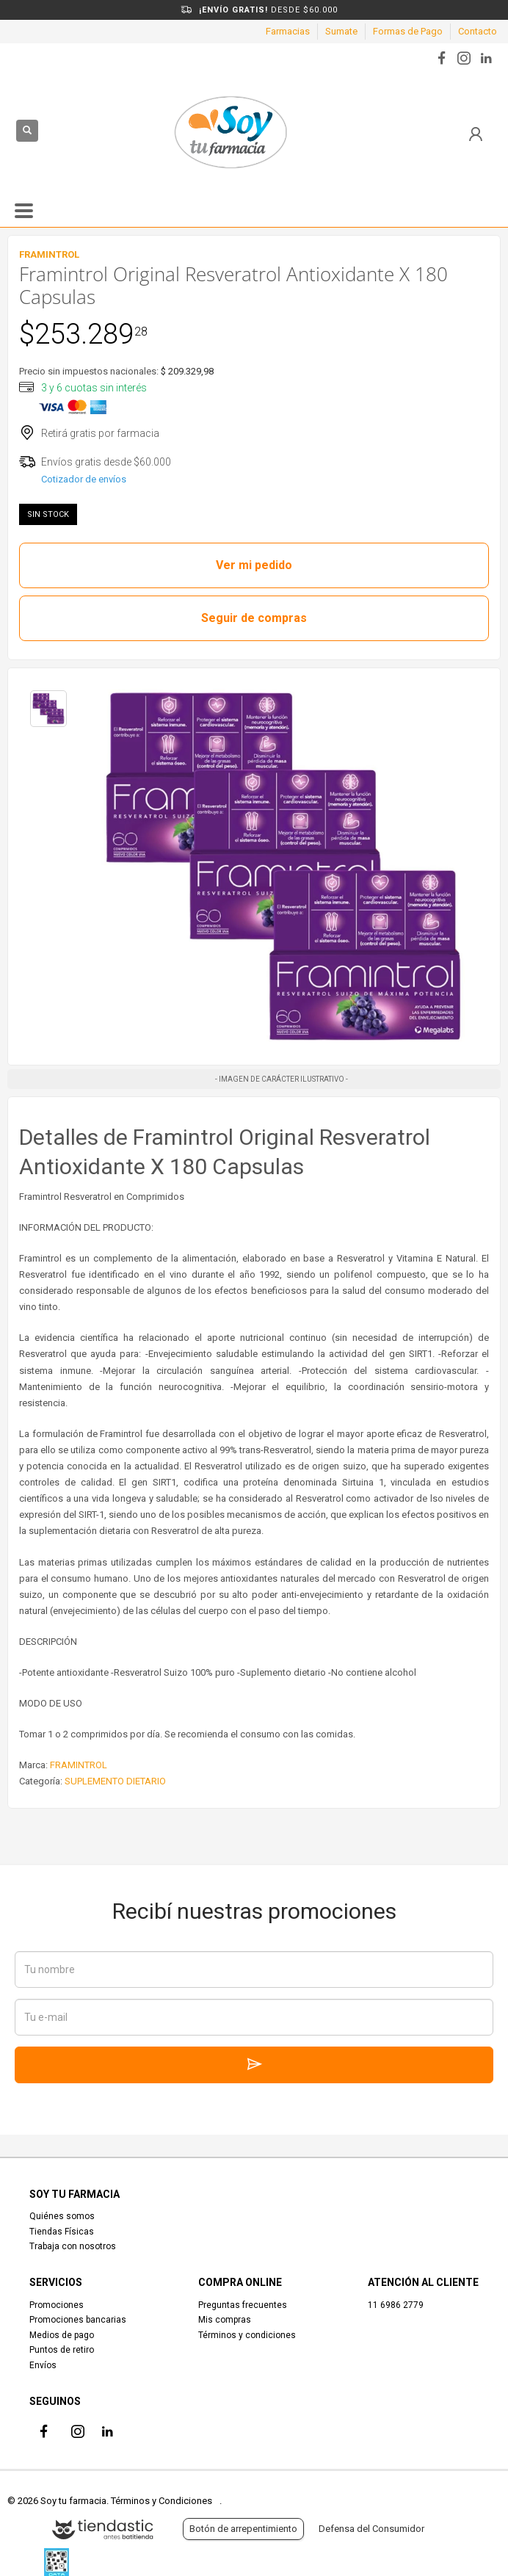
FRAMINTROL (78, 1764)
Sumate (341, 31)
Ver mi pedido (254, 565)
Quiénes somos (62, 2216)
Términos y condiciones (247, 2335)
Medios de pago (61, 2335)
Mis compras (224, 2320)
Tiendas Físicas (61, 2231)
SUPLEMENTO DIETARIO (115, 1781)
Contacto (477, 31)
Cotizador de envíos (83, 479)
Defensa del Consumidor (371, 2528)
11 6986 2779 (396, 2305)
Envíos (43, 2365)
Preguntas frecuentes (242, 2305)
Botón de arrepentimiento (243, 2528)
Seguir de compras (254, 618)
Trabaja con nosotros (72, 2246)
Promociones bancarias (77, 2320)
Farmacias (288, 31)
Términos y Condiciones (161, 2500)
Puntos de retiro (61, 2350)
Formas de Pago (408, 31)
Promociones (56, 2305)
